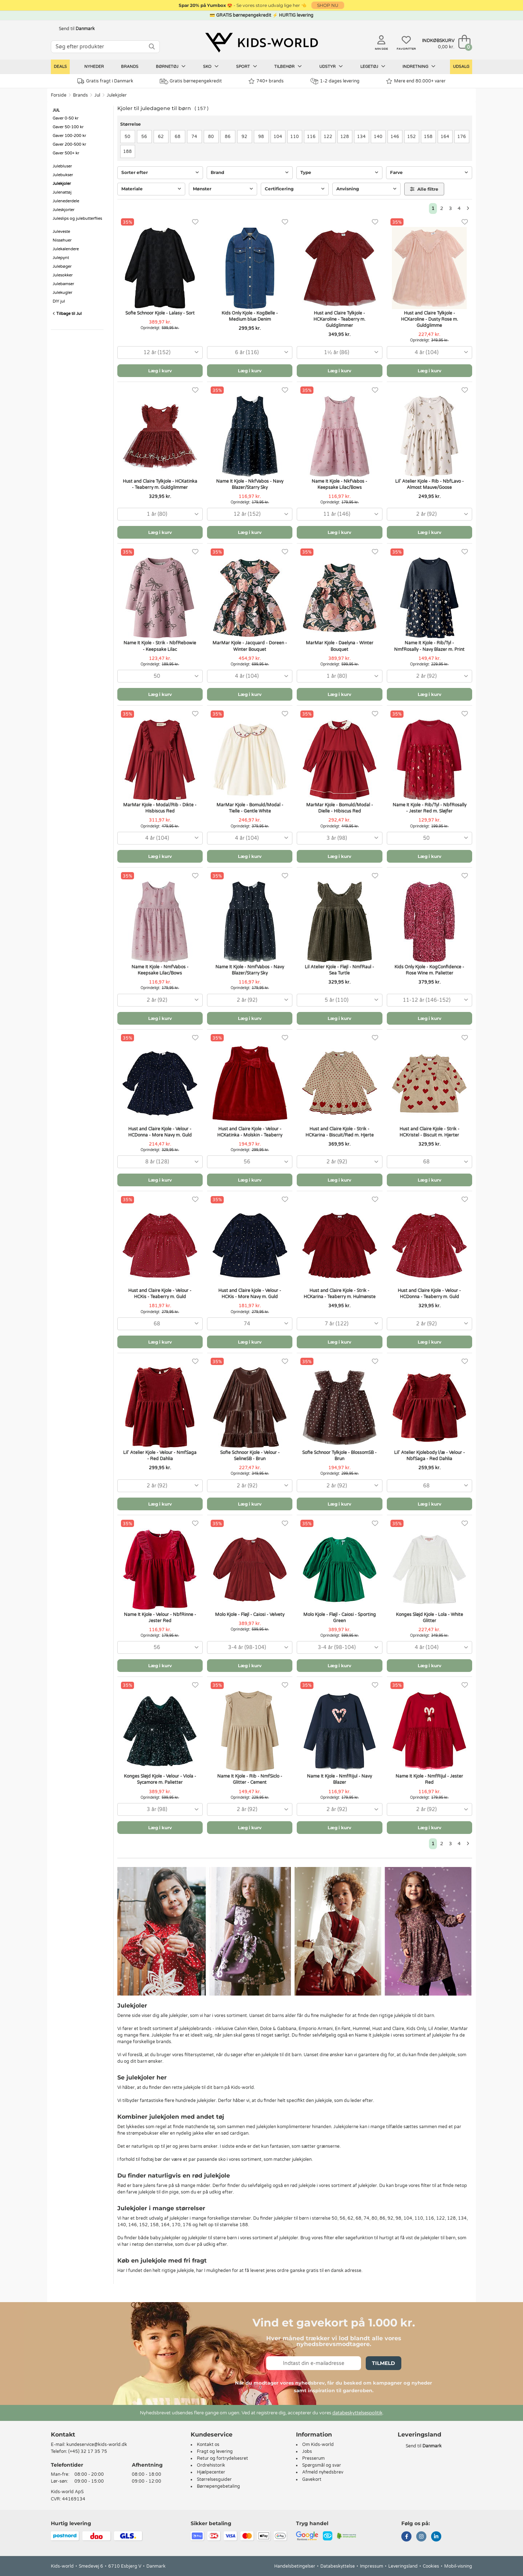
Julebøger (62, 266)
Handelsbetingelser (294, 2566)
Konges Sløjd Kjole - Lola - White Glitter (429, 1617)
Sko (211, 66)
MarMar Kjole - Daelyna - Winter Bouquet (339, 646)
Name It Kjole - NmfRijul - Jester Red (429, 1779)
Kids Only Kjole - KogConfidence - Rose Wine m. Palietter (429, 970)
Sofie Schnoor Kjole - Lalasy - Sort (160, 313)
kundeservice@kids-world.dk (96, 2444)
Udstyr (331, 66)
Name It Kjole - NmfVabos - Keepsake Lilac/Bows (159, 970)
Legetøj (372, 66)
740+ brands (266, 81)
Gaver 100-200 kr (69, 135)
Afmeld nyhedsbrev (322, 2472)
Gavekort (311, 2479)
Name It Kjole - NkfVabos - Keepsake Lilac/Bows (339, 484)
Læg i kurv (160, 370)
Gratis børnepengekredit (191, 81)
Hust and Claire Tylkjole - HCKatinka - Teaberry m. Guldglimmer (160, 484)
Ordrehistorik (211, 2465)
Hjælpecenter (211, 2472)
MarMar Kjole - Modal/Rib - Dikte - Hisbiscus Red (159, 808)
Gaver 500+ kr (66, 153)
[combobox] (160, 352)
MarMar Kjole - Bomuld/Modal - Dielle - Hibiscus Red (339, 808)
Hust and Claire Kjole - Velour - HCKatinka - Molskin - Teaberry (249, 1132)
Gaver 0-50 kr (65, 118)
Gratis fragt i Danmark (105, 81)
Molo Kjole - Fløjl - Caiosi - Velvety (249, 1614)
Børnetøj (171, 66)
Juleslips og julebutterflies (77, 218)
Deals (60, 66)
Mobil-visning (458, 2566)
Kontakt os (208, 2444)
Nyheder (94, 66)
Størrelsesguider (214, 2479)
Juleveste (61, 231)
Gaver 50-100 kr (68, 127)
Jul (97, 95)
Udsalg (461, 66)
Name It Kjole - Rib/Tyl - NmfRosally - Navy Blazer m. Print (429, 646)
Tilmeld (383, 2363)
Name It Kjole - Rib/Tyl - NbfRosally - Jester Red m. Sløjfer (429, 808)
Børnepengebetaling (218, 2486)
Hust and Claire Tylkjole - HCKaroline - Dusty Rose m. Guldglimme (429, 319)
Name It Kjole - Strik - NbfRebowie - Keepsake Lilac (159, 646)
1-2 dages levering (335, 81)
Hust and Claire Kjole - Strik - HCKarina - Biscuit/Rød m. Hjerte (339, 1132)
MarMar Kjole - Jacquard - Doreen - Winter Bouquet (249, 646)
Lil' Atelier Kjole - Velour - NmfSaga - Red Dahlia (159, 1455)
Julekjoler (117, 95)
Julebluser (62, 166)
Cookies (431, 2566)
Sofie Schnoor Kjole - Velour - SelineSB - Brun (250, 1455)
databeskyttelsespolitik (357, 2413)
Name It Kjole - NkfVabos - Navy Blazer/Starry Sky (249, 484)
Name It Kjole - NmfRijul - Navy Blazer (339, 1779)
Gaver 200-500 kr (69, 144)
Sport (246, 66)
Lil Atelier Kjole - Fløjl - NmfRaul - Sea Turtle (339, 970)
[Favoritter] (195, 222)
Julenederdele (66, 201)
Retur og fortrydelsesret (222, 2458)
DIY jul (59, 301)
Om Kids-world (318, 2444)
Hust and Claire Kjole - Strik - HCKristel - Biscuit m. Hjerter (429, 1132)
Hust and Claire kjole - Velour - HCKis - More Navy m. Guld (249, 1293)
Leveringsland (403, 2566)
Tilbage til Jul (67, 313)
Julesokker (63, 275)
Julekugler (62, 292)
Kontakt (63, 2434)
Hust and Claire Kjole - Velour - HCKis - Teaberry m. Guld (159, 1293)
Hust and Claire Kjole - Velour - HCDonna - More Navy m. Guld (160, 1132)
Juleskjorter (63, 209)
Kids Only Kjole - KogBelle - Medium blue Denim (250, 316)
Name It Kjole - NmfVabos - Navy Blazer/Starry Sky (249, 970)
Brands (129, 66)
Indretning (418, 66)
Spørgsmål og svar (321, 2465)
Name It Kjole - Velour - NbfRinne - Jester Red (160, 1617)
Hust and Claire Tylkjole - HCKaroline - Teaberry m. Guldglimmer (339, 319)
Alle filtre (424, 189)
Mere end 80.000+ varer (416, 81)
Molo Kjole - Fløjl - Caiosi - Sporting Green (339, 1617)
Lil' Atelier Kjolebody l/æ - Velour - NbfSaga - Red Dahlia (429, 1455)
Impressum (371, 2566)
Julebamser (63, 284)
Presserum (313, 2458)
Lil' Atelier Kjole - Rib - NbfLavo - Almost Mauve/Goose (429, 484)
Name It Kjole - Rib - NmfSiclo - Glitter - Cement (249, 1779)
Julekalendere (66, 249)
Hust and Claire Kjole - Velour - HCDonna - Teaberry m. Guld (429, 1293)
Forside (58, 95)
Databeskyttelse (337, 2566)
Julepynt (61, 257)
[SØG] (151, 47)
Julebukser (63, 175)
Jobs (307, 2451)
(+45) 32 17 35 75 (87, 2451)
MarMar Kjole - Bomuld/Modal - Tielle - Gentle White (249, 808)
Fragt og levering (215, 2451)
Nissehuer (62, 240)
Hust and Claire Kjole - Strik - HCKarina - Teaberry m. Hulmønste (340, 1293)
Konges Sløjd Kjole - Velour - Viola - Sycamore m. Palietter (160, 1779)
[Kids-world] (261, 42)
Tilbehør (288, 66)
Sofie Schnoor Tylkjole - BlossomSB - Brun (339, 1455)
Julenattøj (62, 192)
